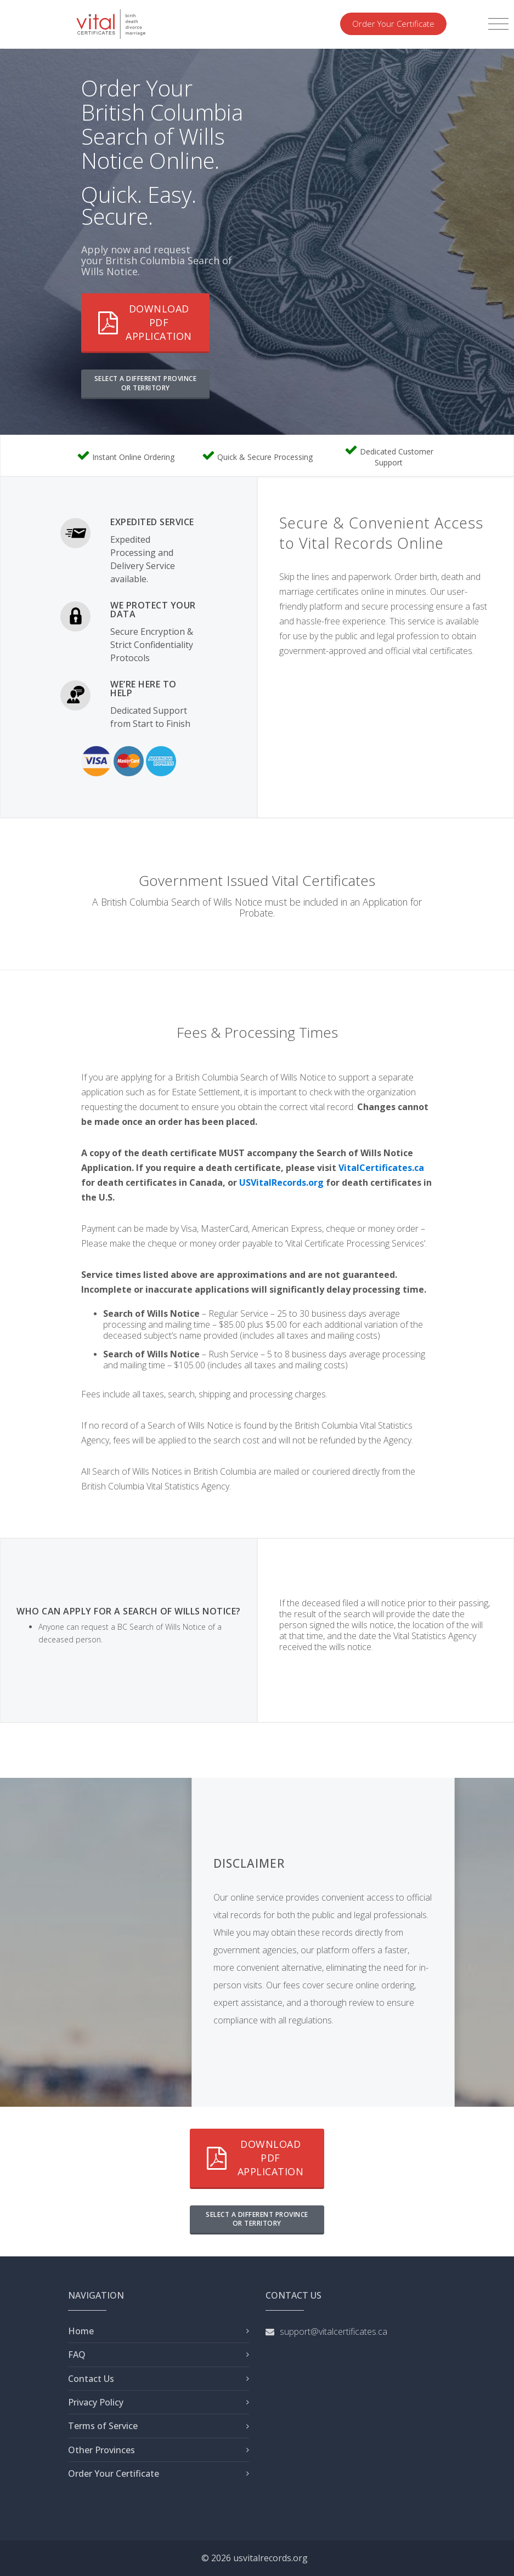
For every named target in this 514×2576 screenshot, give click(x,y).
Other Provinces (101, 2450)
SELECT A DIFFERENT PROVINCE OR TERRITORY (145, 383)
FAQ (77, 2354)
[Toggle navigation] (498, 24)
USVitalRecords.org (281, 1182)
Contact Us (91, 2379)
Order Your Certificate (393, 23)
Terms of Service (103, 2426)
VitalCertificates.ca (381, 1168)
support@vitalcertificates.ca (333, 2331)
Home (81, 2331)
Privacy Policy (95, 2402)
